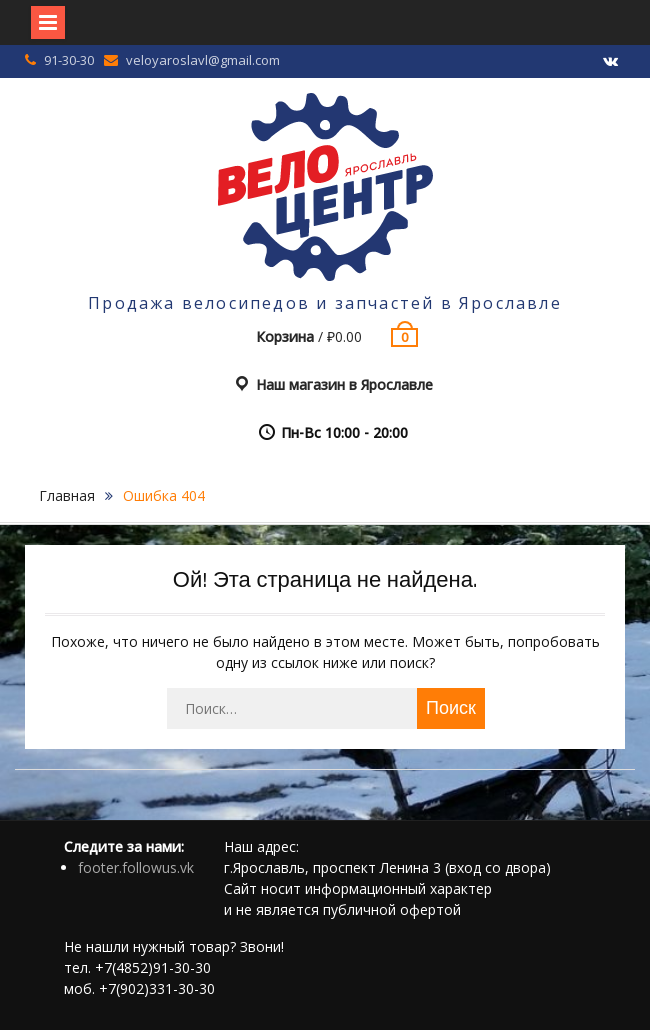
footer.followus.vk (136, 867)
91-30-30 (69, 60)
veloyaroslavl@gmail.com (203, 60)
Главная (67, 495)
